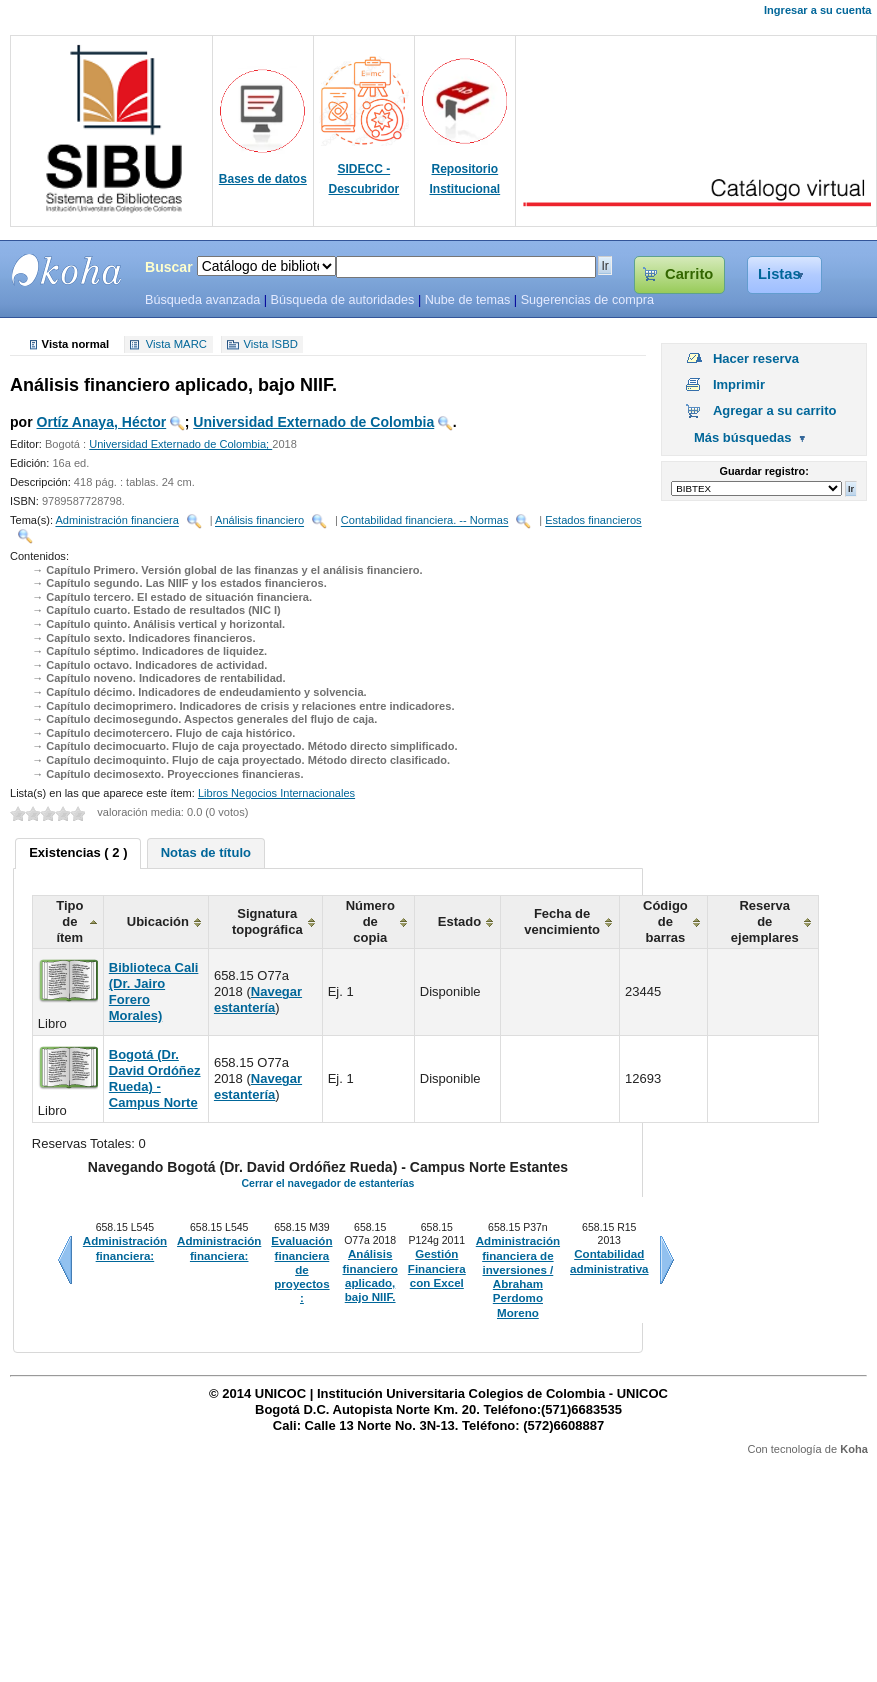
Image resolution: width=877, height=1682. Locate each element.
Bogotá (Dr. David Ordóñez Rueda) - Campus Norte (155, 1078)
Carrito (689, 274)
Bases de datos (263, 179)
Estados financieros (593, 521)
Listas (779, 274)
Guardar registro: (764, 471)
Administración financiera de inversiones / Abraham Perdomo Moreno (518, 1276)
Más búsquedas (743, 437)
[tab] (78, 854)
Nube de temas (468, 300)
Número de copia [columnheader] (370, 921)
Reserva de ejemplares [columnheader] (765, 921)
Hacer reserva (756, 358)
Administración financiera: (125, 1248)
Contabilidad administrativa (609, 1261)
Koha (854, 1449)
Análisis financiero (259, 521)
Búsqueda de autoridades (342, 300)
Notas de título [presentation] (206, 852)
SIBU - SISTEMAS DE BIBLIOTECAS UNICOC (67, 270)
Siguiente (667, 1260)
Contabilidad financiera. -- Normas (425, 521)
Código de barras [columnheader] (665, 921)
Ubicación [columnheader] (158, 921)
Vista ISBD (270, 345)
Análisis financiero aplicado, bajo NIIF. (369, 1275)
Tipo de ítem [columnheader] (69, 921)
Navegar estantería (258, 999)
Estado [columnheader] (459, 921)
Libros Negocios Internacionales (276, 793)
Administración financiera (116, 521)
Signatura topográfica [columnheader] (267, 921)
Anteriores (65, 1260)
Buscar (169, 267)
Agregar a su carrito (775, 410)
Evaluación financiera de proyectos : (301, 1269)
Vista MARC (176, 345)
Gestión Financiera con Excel (437, 1268)
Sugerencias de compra (587, 300)
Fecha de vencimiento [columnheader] (562, 921)
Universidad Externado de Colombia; (180, 444)
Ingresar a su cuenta (817, 10)
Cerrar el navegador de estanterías (327, 1183)
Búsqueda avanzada (202, 300)
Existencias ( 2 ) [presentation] (78, 852)
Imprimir (739, 384)
